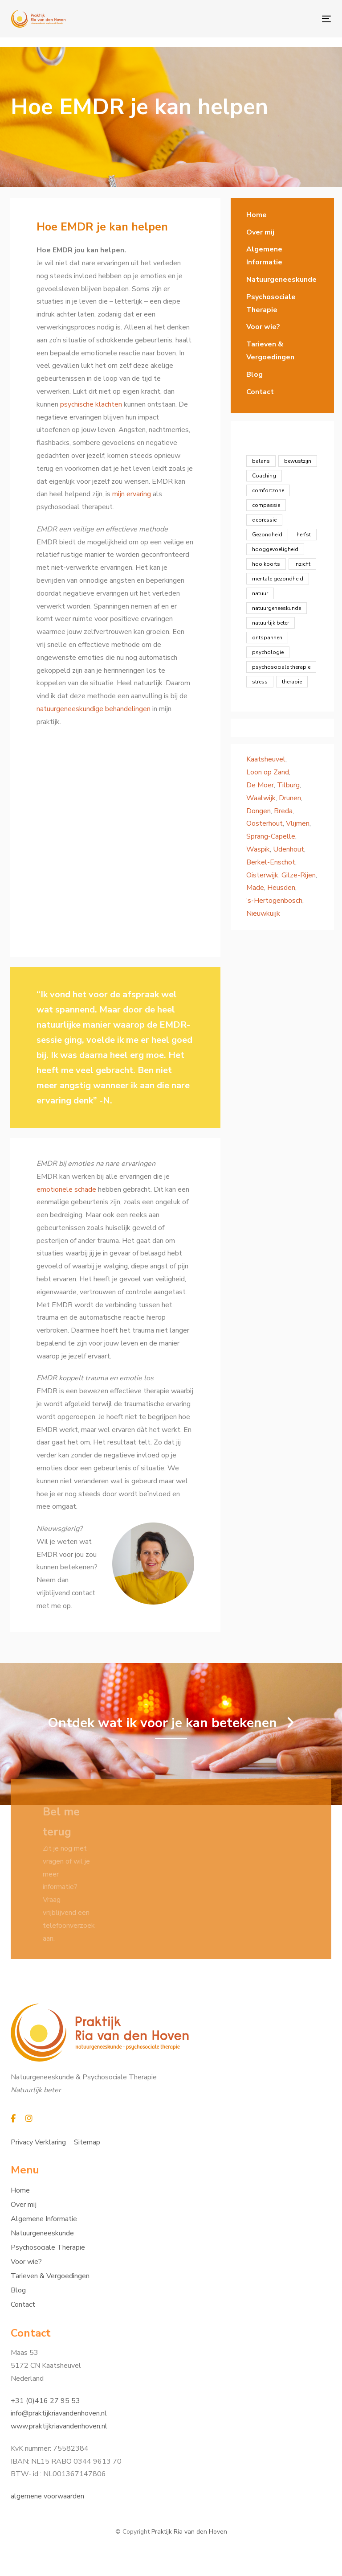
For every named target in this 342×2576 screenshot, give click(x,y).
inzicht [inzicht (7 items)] (302, 564)
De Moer (260, 785)
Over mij (260, 232)
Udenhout (288, 849)
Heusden (281, 888)
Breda (283, 811)
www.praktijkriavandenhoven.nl (59, 2426)
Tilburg (288, 785)
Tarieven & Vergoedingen (270, 350)
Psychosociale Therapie (271, 303)
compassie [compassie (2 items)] (266, 505)
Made (255, 888)
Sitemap (87, 2142)
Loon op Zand (267, 772)
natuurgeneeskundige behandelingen (94, 709)
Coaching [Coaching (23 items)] (264, 475)
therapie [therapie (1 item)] (292, 681)
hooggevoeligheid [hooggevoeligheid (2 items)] (275, 549)
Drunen (290, 798)
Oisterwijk (262, 875)
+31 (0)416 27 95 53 (45, 2401)
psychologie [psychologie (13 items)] (268, 652)
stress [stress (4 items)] (260, 681)
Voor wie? (263, 327)
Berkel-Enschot (270, 862)
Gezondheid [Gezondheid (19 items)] (267, 534)
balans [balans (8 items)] (261, 461)
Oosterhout (264, 823)
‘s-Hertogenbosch (274, 900)
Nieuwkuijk (263, 913)
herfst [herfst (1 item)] (304, 534)
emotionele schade (66, 1189)
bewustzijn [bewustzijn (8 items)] (297, 461)
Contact (260, 392)
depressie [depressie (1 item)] (264, 519)
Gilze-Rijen (298, 875)
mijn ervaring (131, 494)
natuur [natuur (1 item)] (260, 593)
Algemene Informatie (264, 255)
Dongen (258, 811)
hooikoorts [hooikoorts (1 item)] (266, 564)
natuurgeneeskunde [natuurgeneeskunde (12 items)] (276, 608)
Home (256, 215)
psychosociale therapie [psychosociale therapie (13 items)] (281, 667)
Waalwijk (261, 798)
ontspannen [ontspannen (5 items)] (267, 637)
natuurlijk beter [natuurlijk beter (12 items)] (270, 622)
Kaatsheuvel (265, 759)
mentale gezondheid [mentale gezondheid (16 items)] (277, 578)
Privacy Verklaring (38, 2142)
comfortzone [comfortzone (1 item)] (268, 490)
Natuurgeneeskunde (281, 279)
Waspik (258, 849)
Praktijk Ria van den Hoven (189, 2531)
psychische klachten (92, 404)
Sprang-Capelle (270, 836)
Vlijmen (297, 823)
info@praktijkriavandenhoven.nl (59, 2413)
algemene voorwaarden (47, 2496)
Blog (254, 374)
